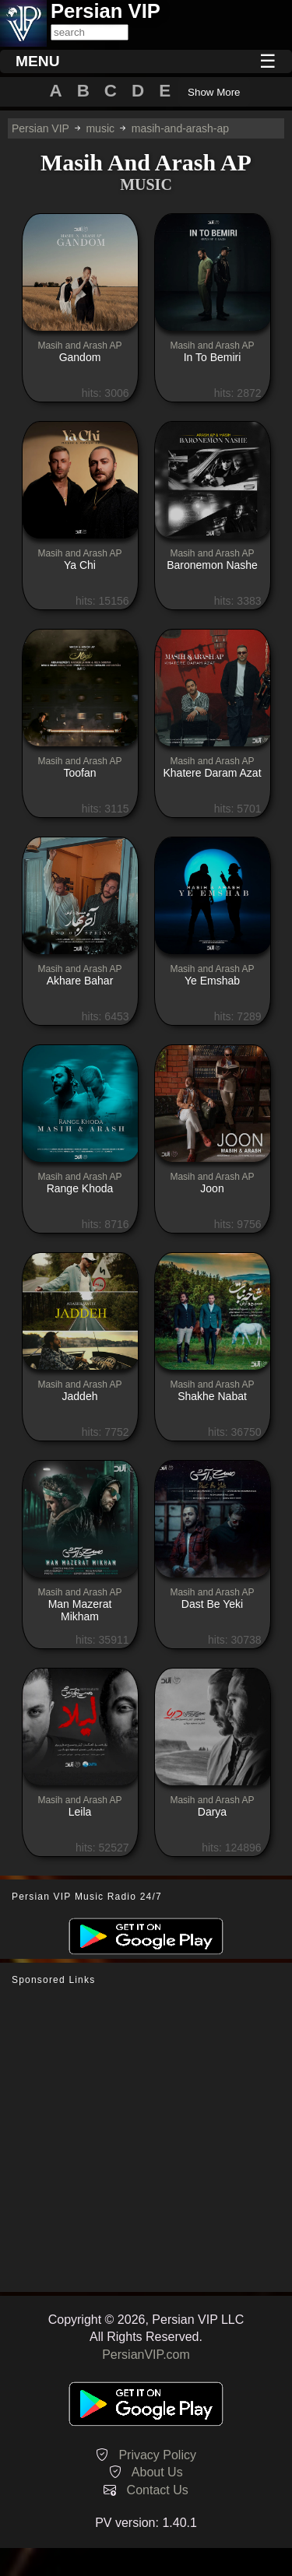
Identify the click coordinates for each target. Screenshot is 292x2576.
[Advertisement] (146, 2139)
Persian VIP (40, 128)
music (100, 128)
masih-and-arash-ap (180, 128)
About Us (157, 2472)
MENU (38, 61)
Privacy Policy (157, 2455)
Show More (214, 92)
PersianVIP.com (146, 2354)
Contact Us (157, 2490)
